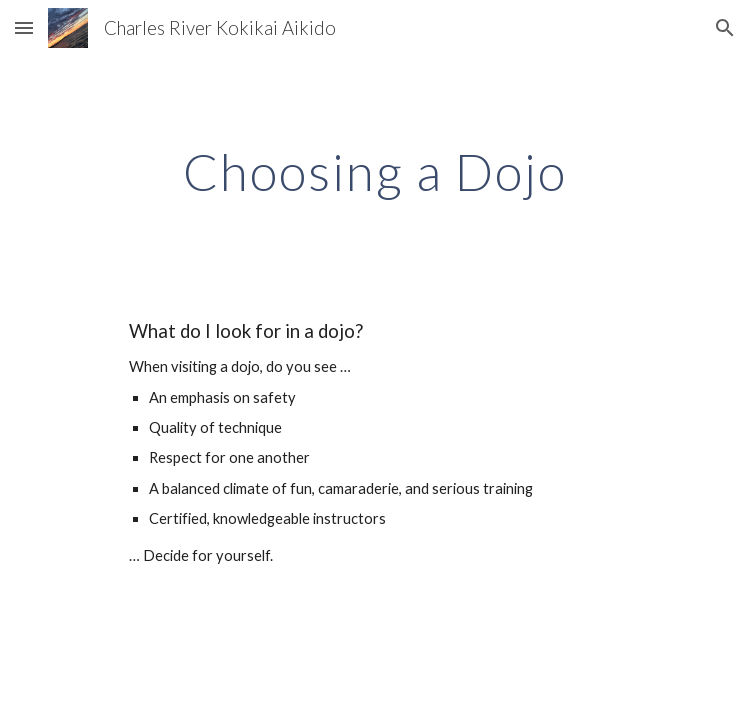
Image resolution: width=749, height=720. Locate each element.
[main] (374, 172)
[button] (24, 27)
